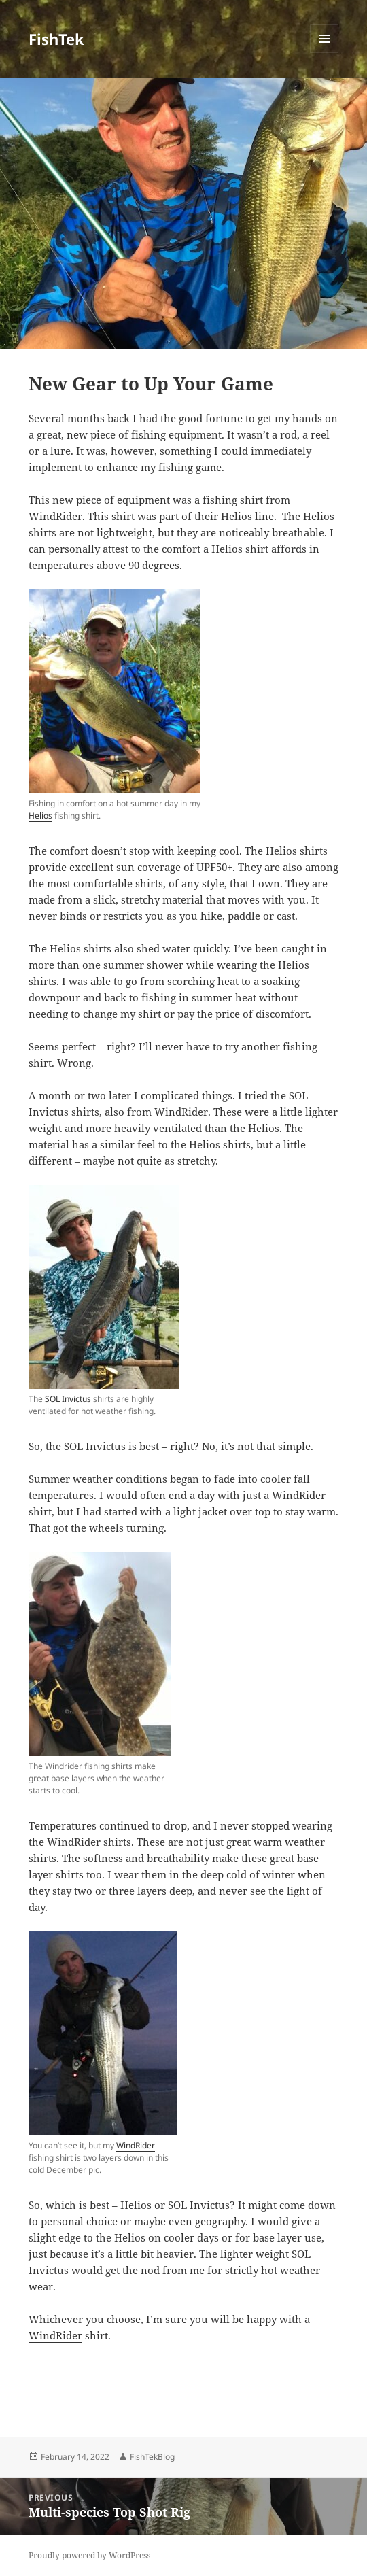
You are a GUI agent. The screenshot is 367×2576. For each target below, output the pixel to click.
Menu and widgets (324, 52)
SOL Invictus (68, 1399)
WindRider (55, 516)
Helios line (247, 516)
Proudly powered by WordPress (89, 2555)
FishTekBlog (152, 2456)
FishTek (56, 39)
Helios (40, 815)
